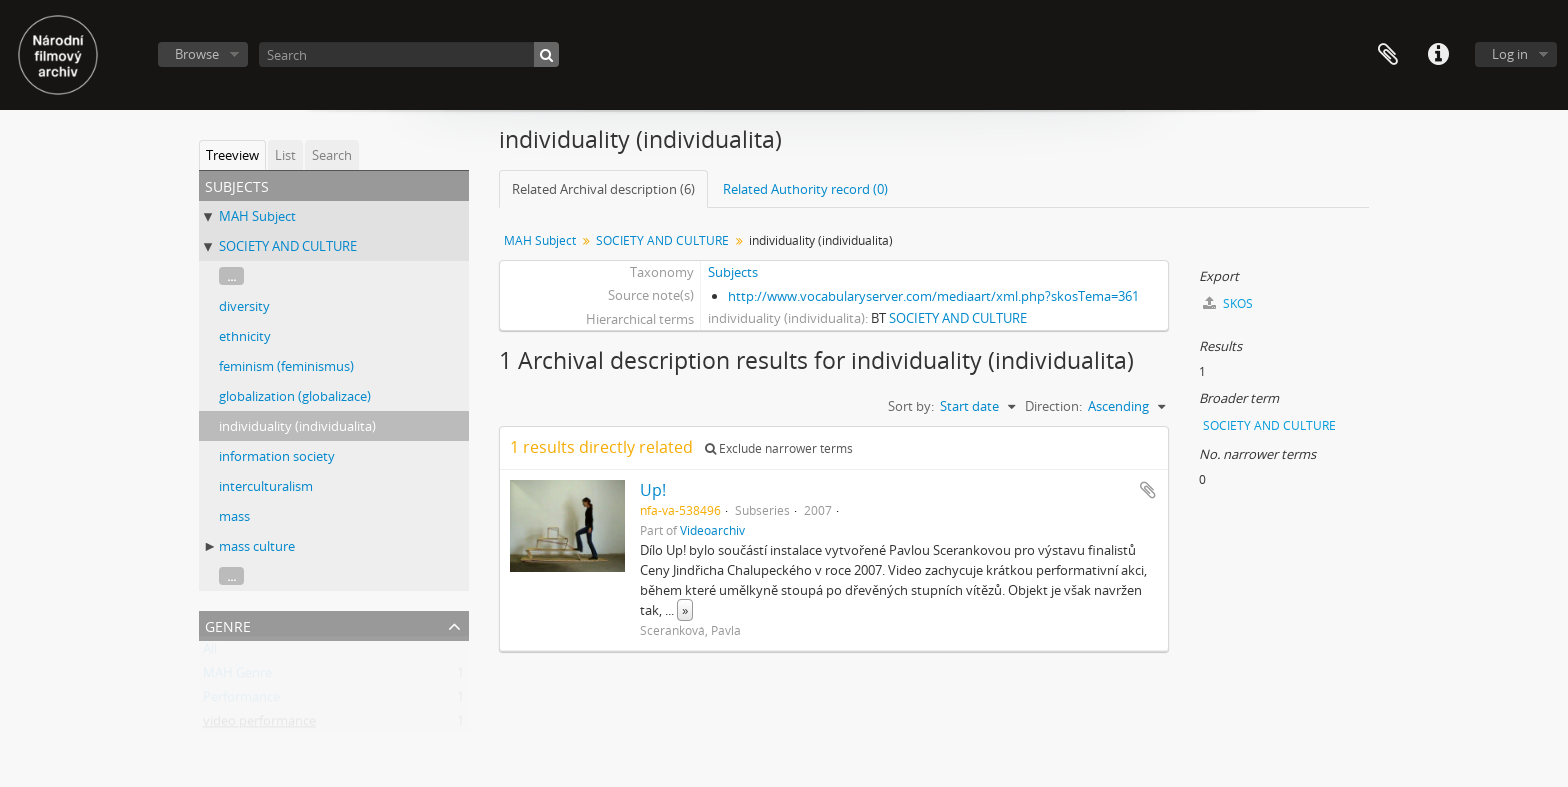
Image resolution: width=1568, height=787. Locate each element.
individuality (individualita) (297, 426)
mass (234, 516)
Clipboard (1388, 55)
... (231, 276)
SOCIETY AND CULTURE (288, 246)
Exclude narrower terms (779, 448)
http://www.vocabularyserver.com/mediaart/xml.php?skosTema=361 (933, 296)
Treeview (232, 155)
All (210, 653)
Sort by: (911, 406)
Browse (197, 54)
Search (332, 155)
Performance (241, 701)
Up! (653, 490)
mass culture (257, 546)
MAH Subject (257, 216)
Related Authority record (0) (805, 189)
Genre (228, 624)
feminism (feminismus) (286, 366)
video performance (259, 725)
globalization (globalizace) (295, 396)
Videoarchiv (712, 530)
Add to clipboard (1148, 490)
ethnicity (245, 336)
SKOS (1228, 303)
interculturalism (266, 486)
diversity (244, 306)
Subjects (733, 272)
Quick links (1438, 55)
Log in (1510, 54)
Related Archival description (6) (603, 189)
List (285, 155)
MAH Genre (237, 677)
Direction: (1053, 406)
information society (277, 456)
